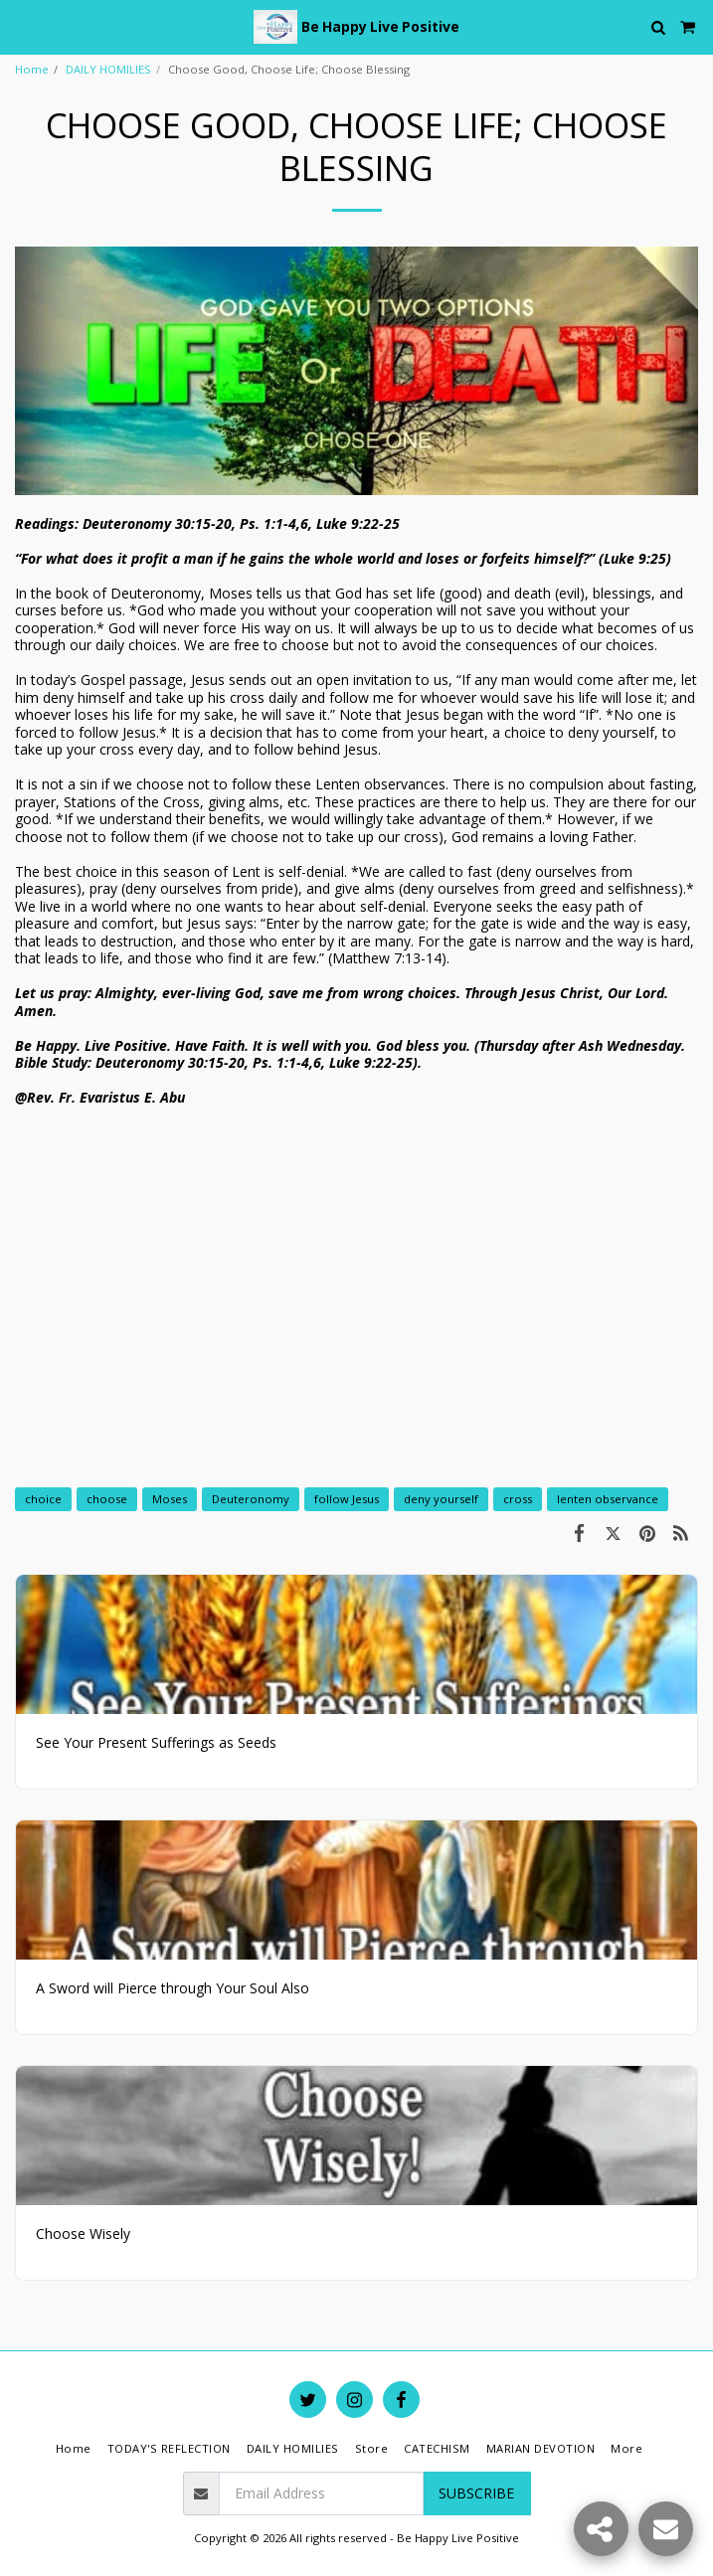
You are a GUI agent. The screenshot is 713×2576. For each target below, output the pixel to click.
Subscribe (476, 2493)
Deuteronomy (250, 1498)
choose (107, 1498)
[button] (22, 26)
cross (517, 1498)
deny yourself (441, 1498)
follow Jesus (346, 1498)
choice (43, 1498)
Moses (169, 1498)
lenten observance (607, 1498)
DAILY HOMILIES (108, 69)
